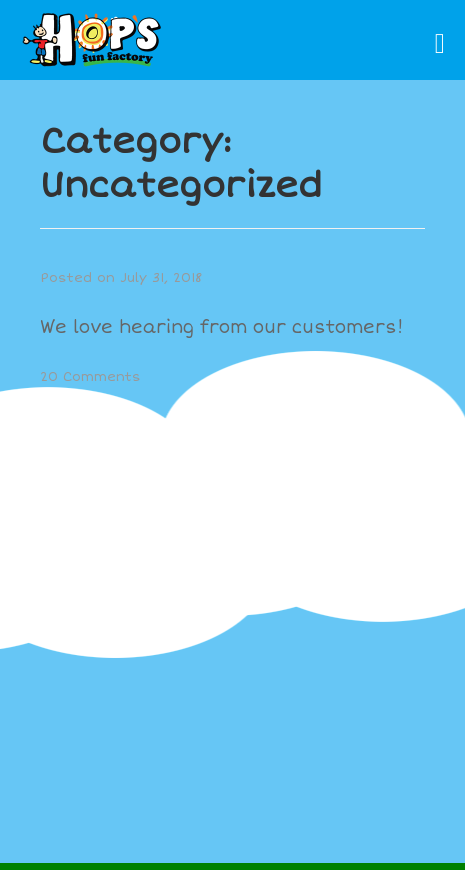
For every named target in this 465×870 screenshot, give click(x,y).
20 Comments (90, 377)
